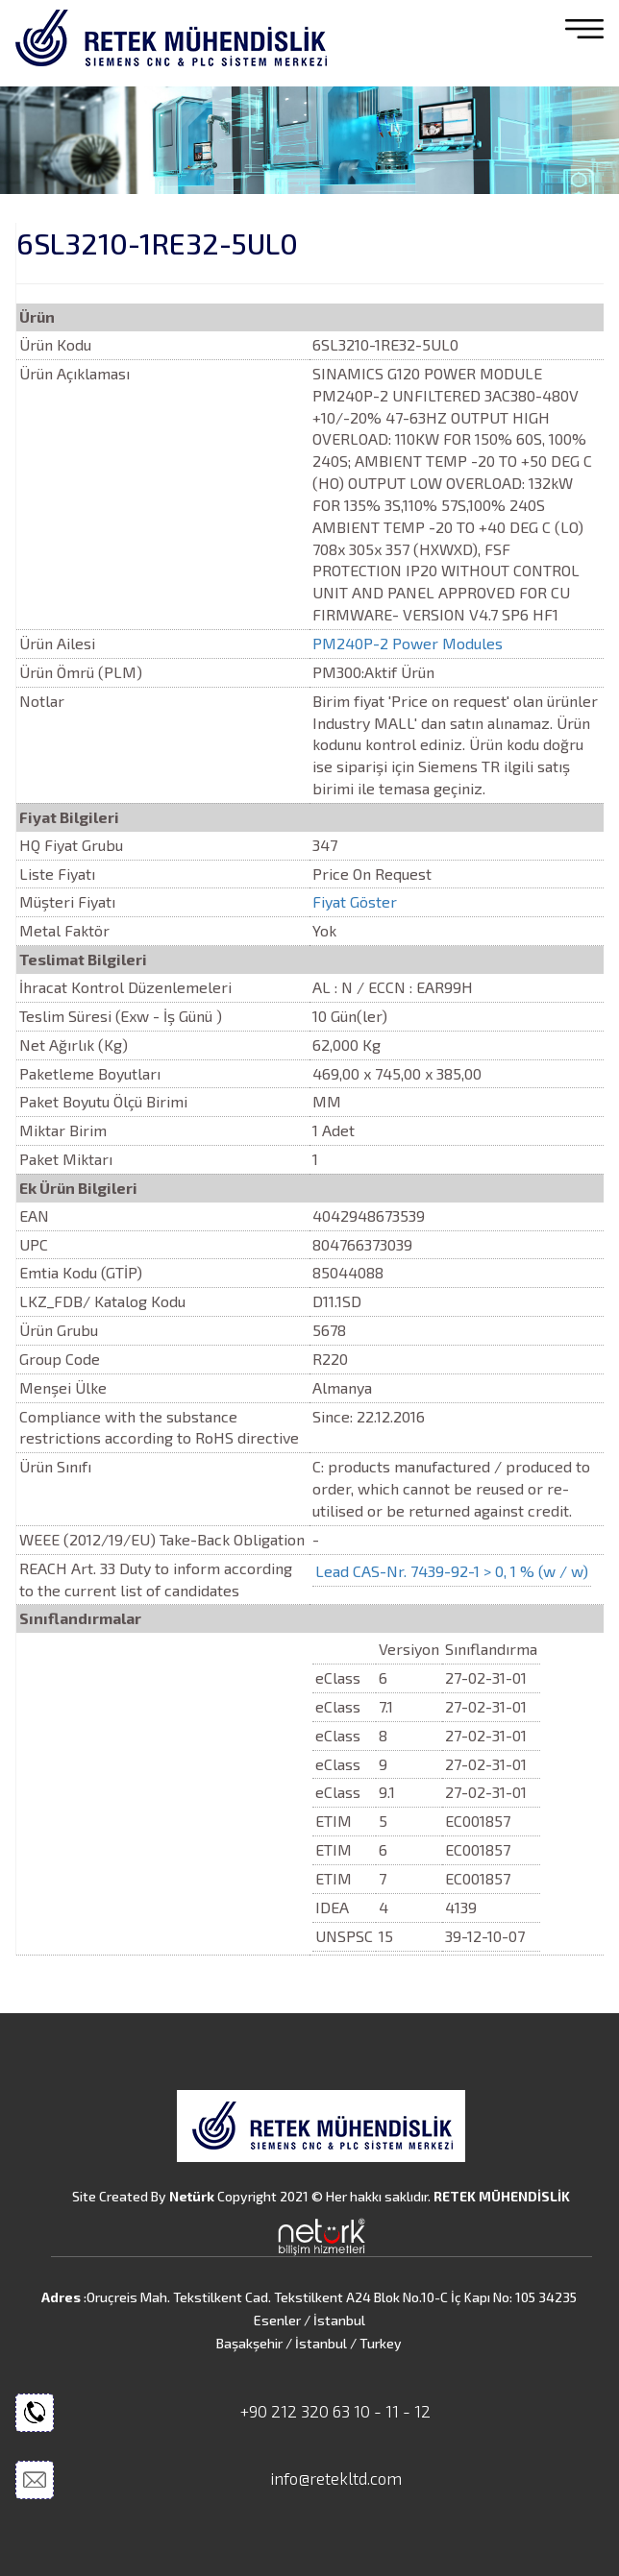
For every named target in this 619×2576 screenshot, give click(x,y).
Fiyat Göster (354, 901)
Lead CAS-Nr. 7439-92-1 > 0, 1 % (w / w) (451, 1571)
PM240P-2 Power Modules (407, 643)
